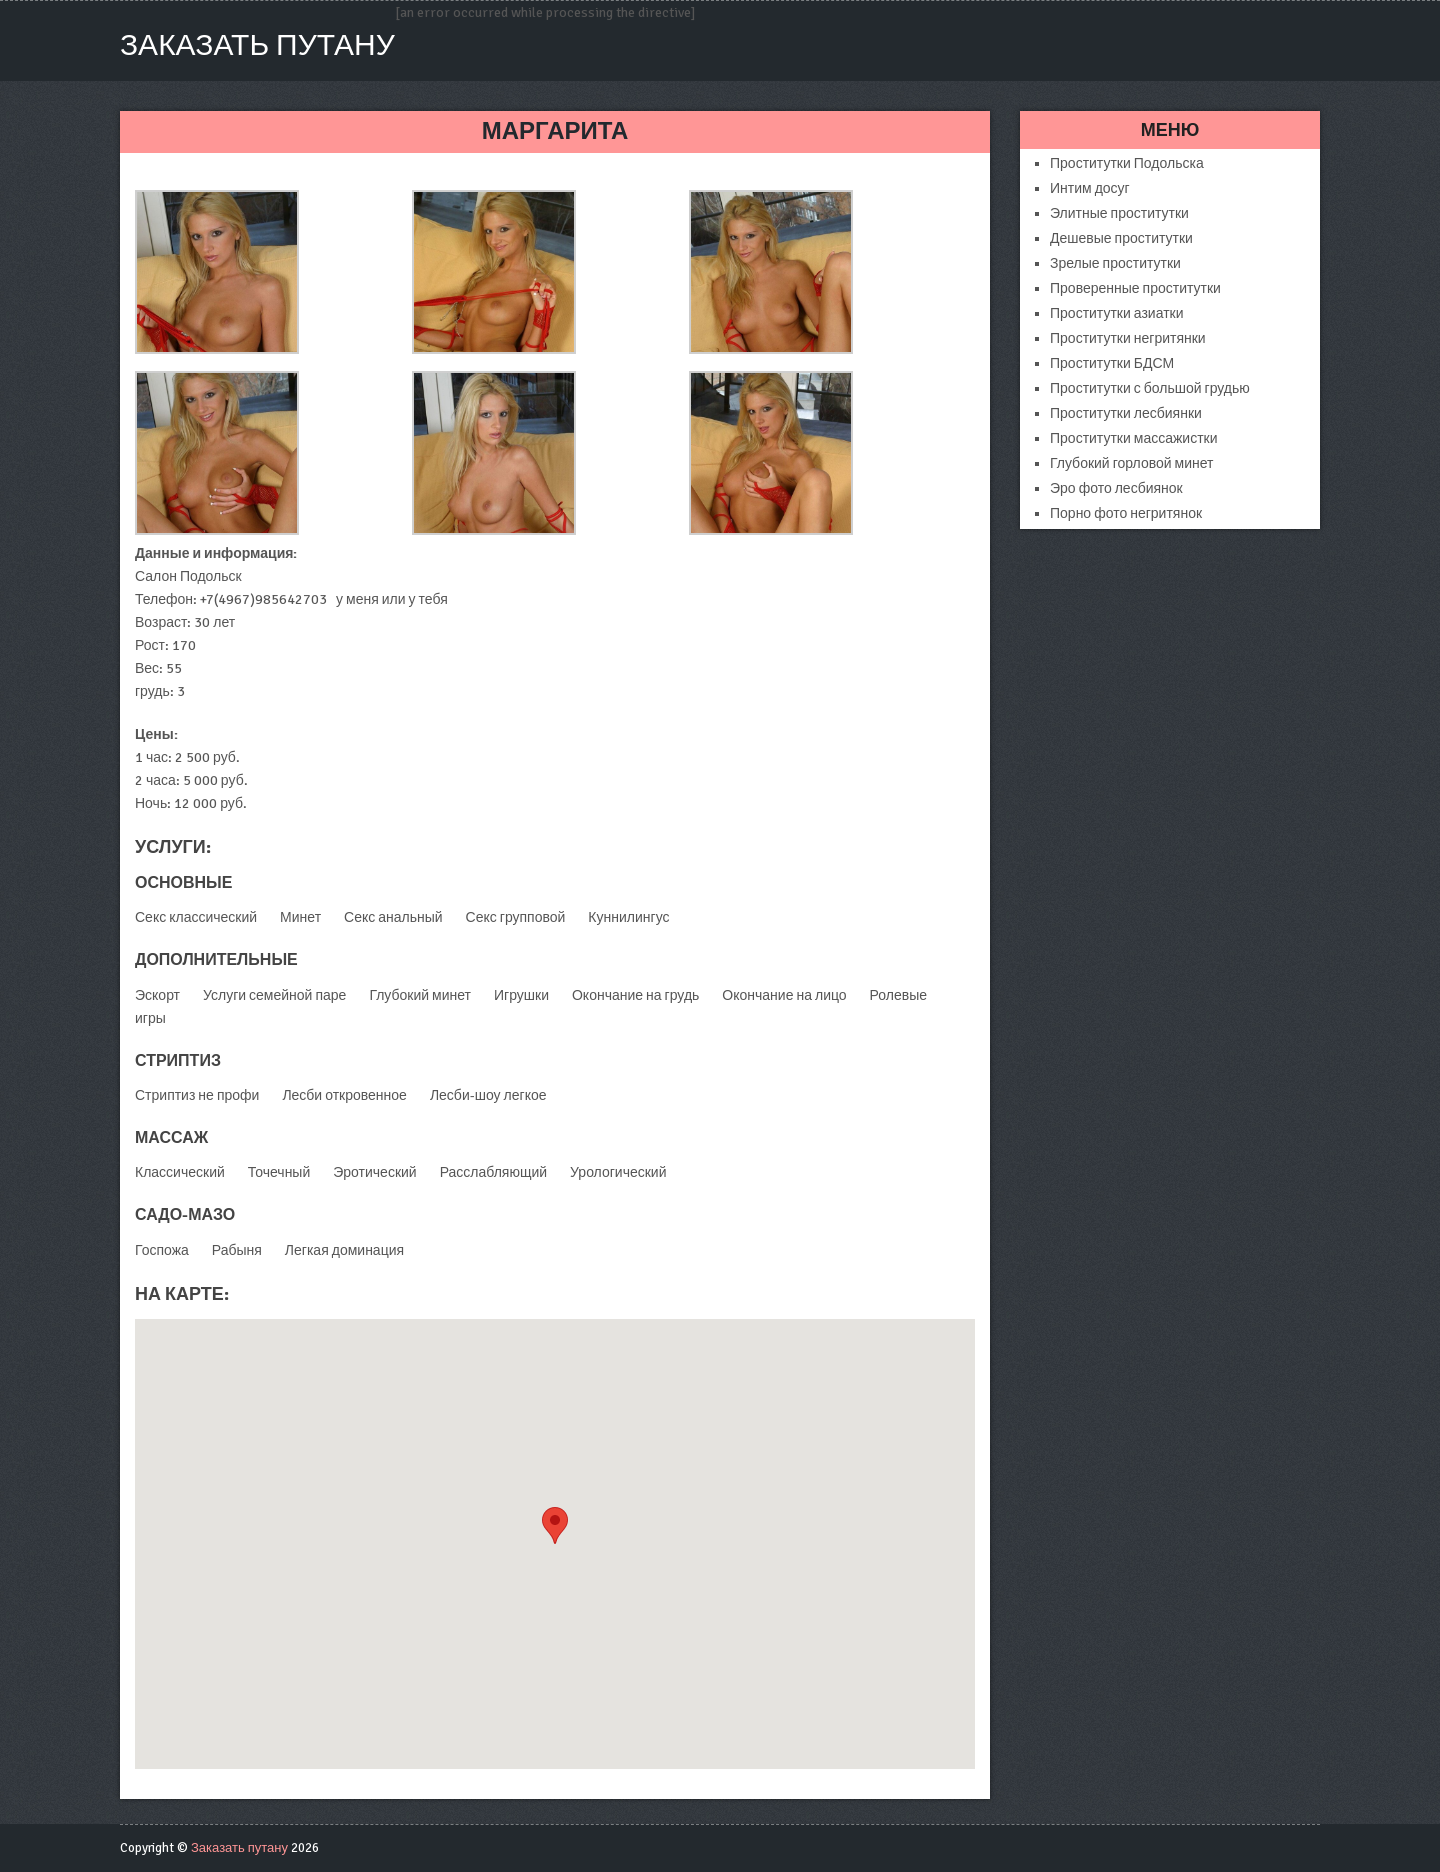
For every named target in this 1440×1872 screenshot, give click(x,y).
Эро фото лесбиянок (1116, 488)
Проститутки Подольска (1127, 163)
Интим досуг (1090, 188)
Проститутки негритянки (1128, 338)
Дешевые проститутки (1121, 238)
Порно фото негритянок (1126, 513)
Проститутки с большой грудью (1150, 388)
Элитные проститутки (1119, 213)
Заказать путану (257, 45)
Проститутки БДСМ (1112, 363)
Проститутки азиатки (1117, 313)
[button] (555, 1525)
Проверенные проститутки (1135, 288)
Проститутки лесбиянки (1126, 413)
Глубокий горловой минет (1132, 463)
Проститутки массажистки (1134, 438)
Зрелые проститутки (1115, 263)
